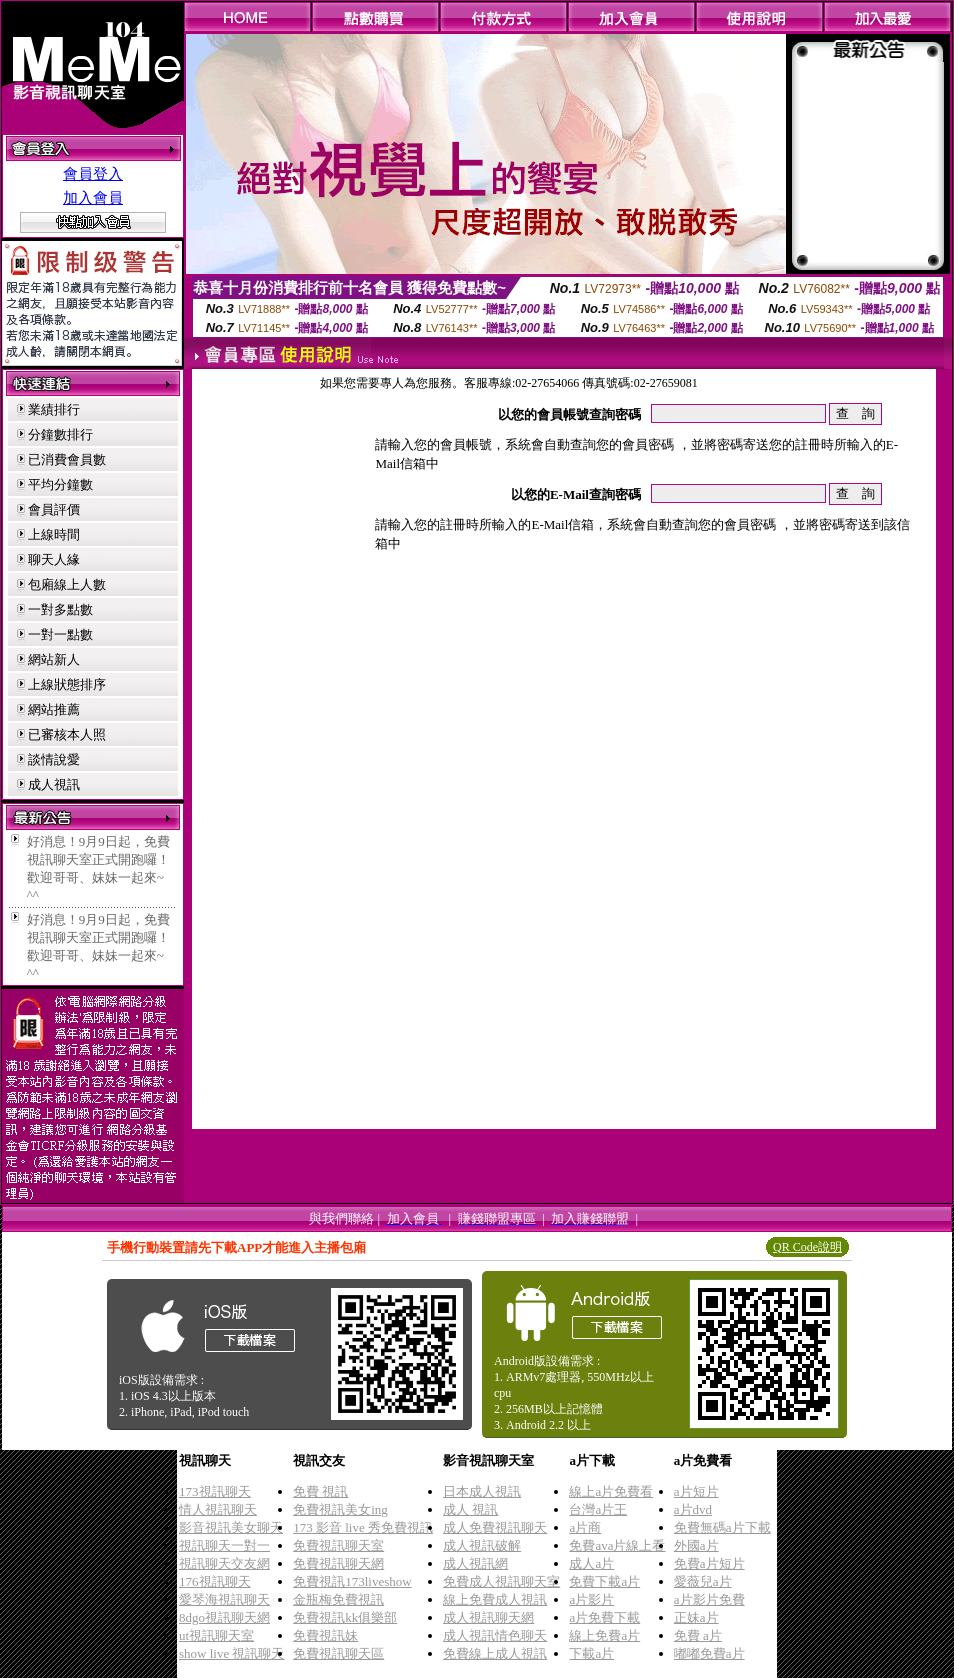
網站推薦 (54, 709)
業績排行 (54, 409)
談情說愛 (54, 759)
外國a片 (696, 1545)
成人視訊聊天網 (488, 1617)
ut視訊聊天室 (216, 1635)
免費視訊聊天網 (338, 1563)
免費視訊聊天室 (338, 1545)
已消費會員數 (67, 459)
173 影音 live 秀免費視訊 (363, 1527)
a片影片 (591, 1599)
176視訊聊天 (215, 1581)
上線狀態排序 (67, 684)
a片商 (585, 1527)
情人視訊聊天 (218, 1509)
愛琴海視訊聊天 (224, 1599)
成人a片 (591, 1563)
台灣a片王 (598, 1509)
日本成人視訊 (482, 1491)
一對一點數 (60, 634)
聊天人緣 (54, 559)
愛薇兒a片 (703, 1581)
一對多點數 (60, 609)
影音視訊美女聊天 (231, 1527)
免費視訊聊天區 (338, 1653)
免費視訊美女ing (340, 1509)
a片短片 (696, 1491)
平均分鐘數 (60, 484)
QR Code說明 (807, 1247)
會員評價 (54, 509)
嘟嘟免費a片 (709, 1653)
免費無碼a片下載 (722, 1527)
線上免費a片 (604, 1635)
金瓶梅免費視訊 (338, 1599)
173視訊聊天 (215, 1491)
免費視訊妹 (325, 1635)
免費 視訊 (320, 1491)
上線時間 (54, 534)
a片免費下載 (604, 1617)
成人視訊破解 (482, 1545)
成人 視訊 (470, 1509)
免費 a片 (698, 1635)
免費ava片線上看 (617, 1545)
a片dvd (693, 1509)
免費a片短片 (709, 1563)
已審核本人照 (67, 734)
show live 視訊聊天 (231, 1653)
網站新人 (54, 659)
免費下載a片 (604, 1581)
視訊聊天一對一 (224, 1545)
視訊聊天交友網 (224, 1563)
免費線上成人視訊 (495, 1653)
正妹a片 (696, 1617)
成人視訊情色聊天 (495, 1635)
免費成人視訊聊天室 (501, 1581)
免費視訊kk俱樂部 (345, 1617)
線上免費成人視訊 (495, 1599)
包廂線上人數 (67, 584)
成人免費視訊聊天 (495, 1527)
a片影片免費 (709, 1599)
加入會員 (93, 198)
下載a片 (591, 1653)
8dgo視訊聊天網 (224, 1617)
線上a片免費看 (611, 1491)
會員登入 (93, 174)
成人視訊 (54, 784)
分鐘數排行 (60, 434)
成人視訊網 (475, 1563)
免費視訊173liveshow (352, 1581)
